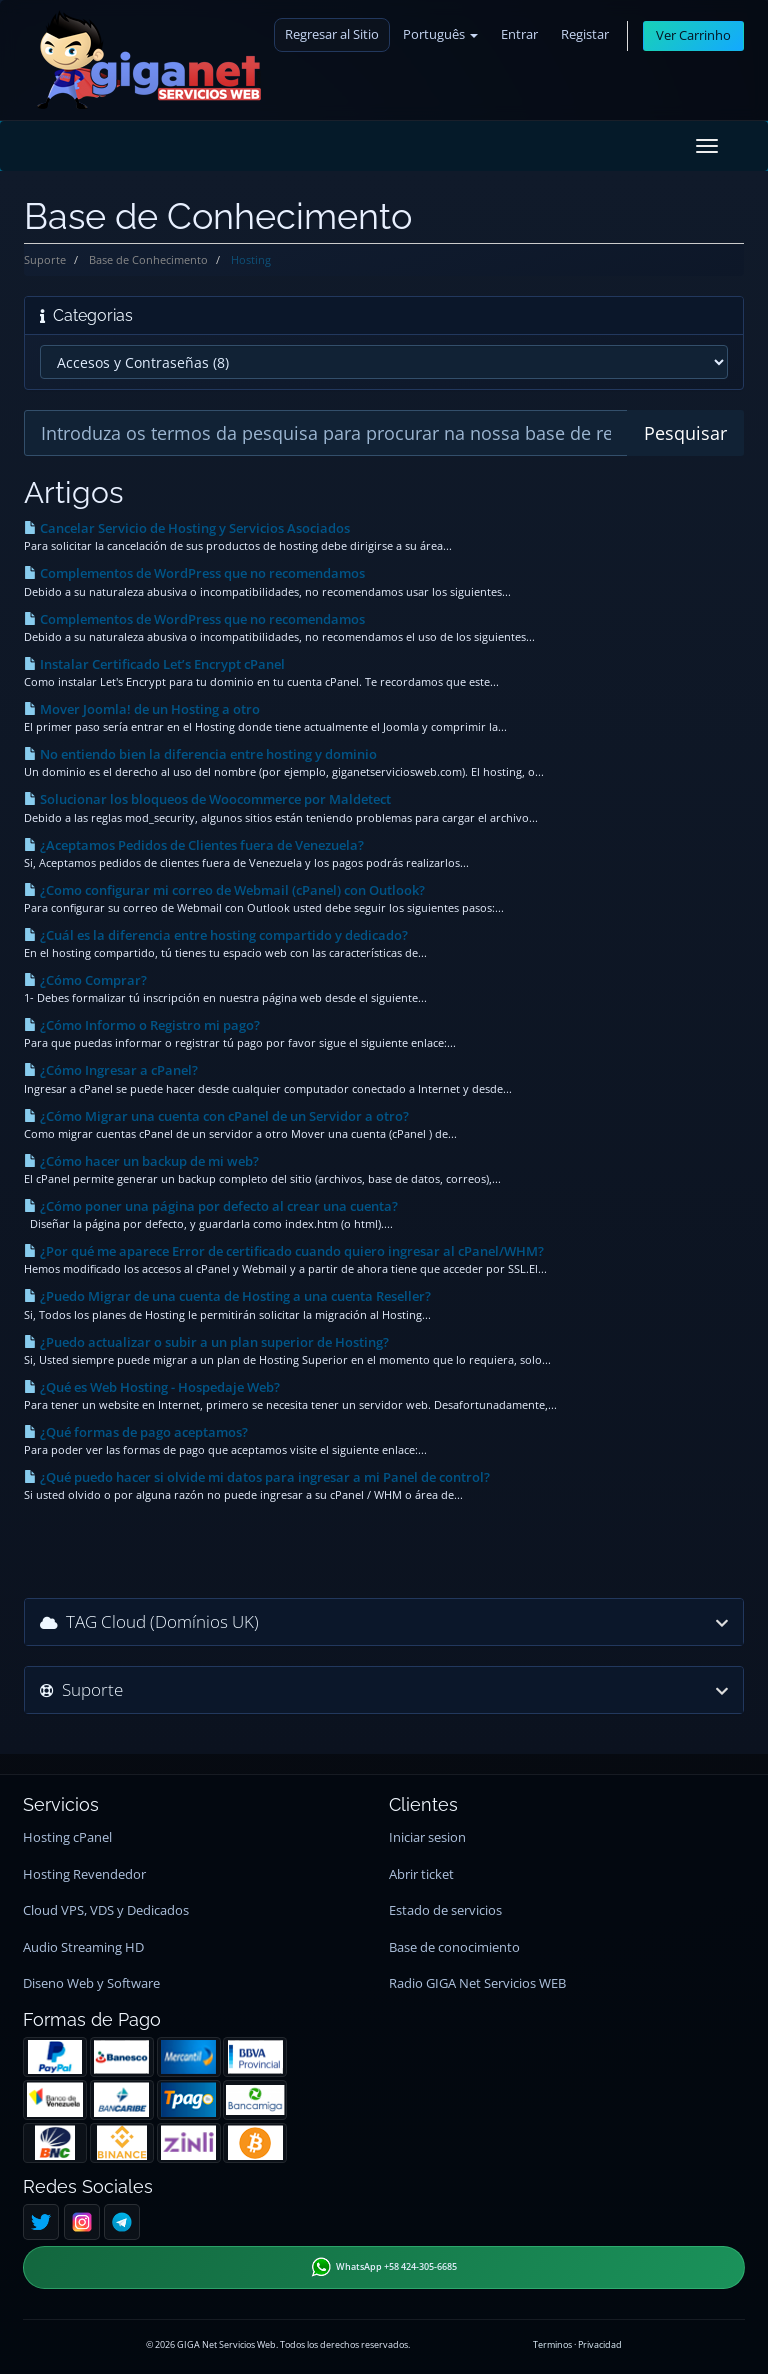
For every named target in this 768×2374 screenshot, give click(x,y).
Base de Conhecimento (148, 259)
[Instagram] (82, 2222)
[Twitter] (41, 2222)
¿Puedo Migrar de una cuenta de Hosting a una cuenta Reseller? (227, 1296)
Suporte (45, 259)
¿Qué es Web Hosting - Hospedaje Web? (152, 1387)
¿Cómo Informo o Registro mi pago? (142, 1025)
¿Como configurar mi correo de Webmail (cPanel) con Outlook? (224, 890)
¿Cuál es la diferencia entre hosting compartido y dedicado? (216, 935)
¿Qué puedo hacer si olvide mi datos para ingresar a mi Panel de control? (257, 1477)
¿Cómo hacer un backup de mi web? (141, 1161)
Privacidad (600, 2344)
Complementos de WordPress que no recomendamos (194, 573)
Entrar (519, 34)
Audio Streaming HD (83, 1947)
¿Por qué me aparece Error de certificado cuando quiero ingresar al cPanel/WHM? (284, 1251)
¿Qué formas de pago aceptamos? (136, 1432)
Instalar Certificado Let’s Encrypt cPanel (154, 664)
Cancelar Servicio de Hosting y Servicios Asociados (187, 528)
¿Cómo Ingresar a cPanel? (111, 1070)
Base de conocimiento (454, 1947)
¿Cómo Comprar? (85, 980)
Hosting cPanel (67, 1837)
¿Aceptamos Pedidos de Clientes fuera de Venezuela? (194, 845)
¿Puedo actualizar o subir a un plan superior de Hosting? (206, 1342)
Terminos (552, 2344)
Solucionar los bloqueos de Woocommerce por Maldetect (207, 799)
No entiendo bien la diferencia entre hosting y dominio (200, 754)
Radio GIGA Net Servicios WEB (477, 1983)
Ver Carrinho (693, 35)
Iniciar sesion (427, 1837)
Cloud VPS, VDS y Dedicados (106, 1910)
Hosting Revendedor (84, 1874)
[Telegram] (122, 2222)
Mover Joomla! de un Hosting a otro (142, 709)
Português (440, 34)
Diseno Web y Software (91, 1983)
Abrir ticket (421, 1874)
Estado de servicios (445, 1910)
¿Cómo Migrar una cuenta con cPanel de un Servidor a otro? (216, 1116)
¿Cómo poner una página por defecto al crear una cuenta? (211, 1206)
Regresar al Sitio (332, 34)
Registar (585, 34)
